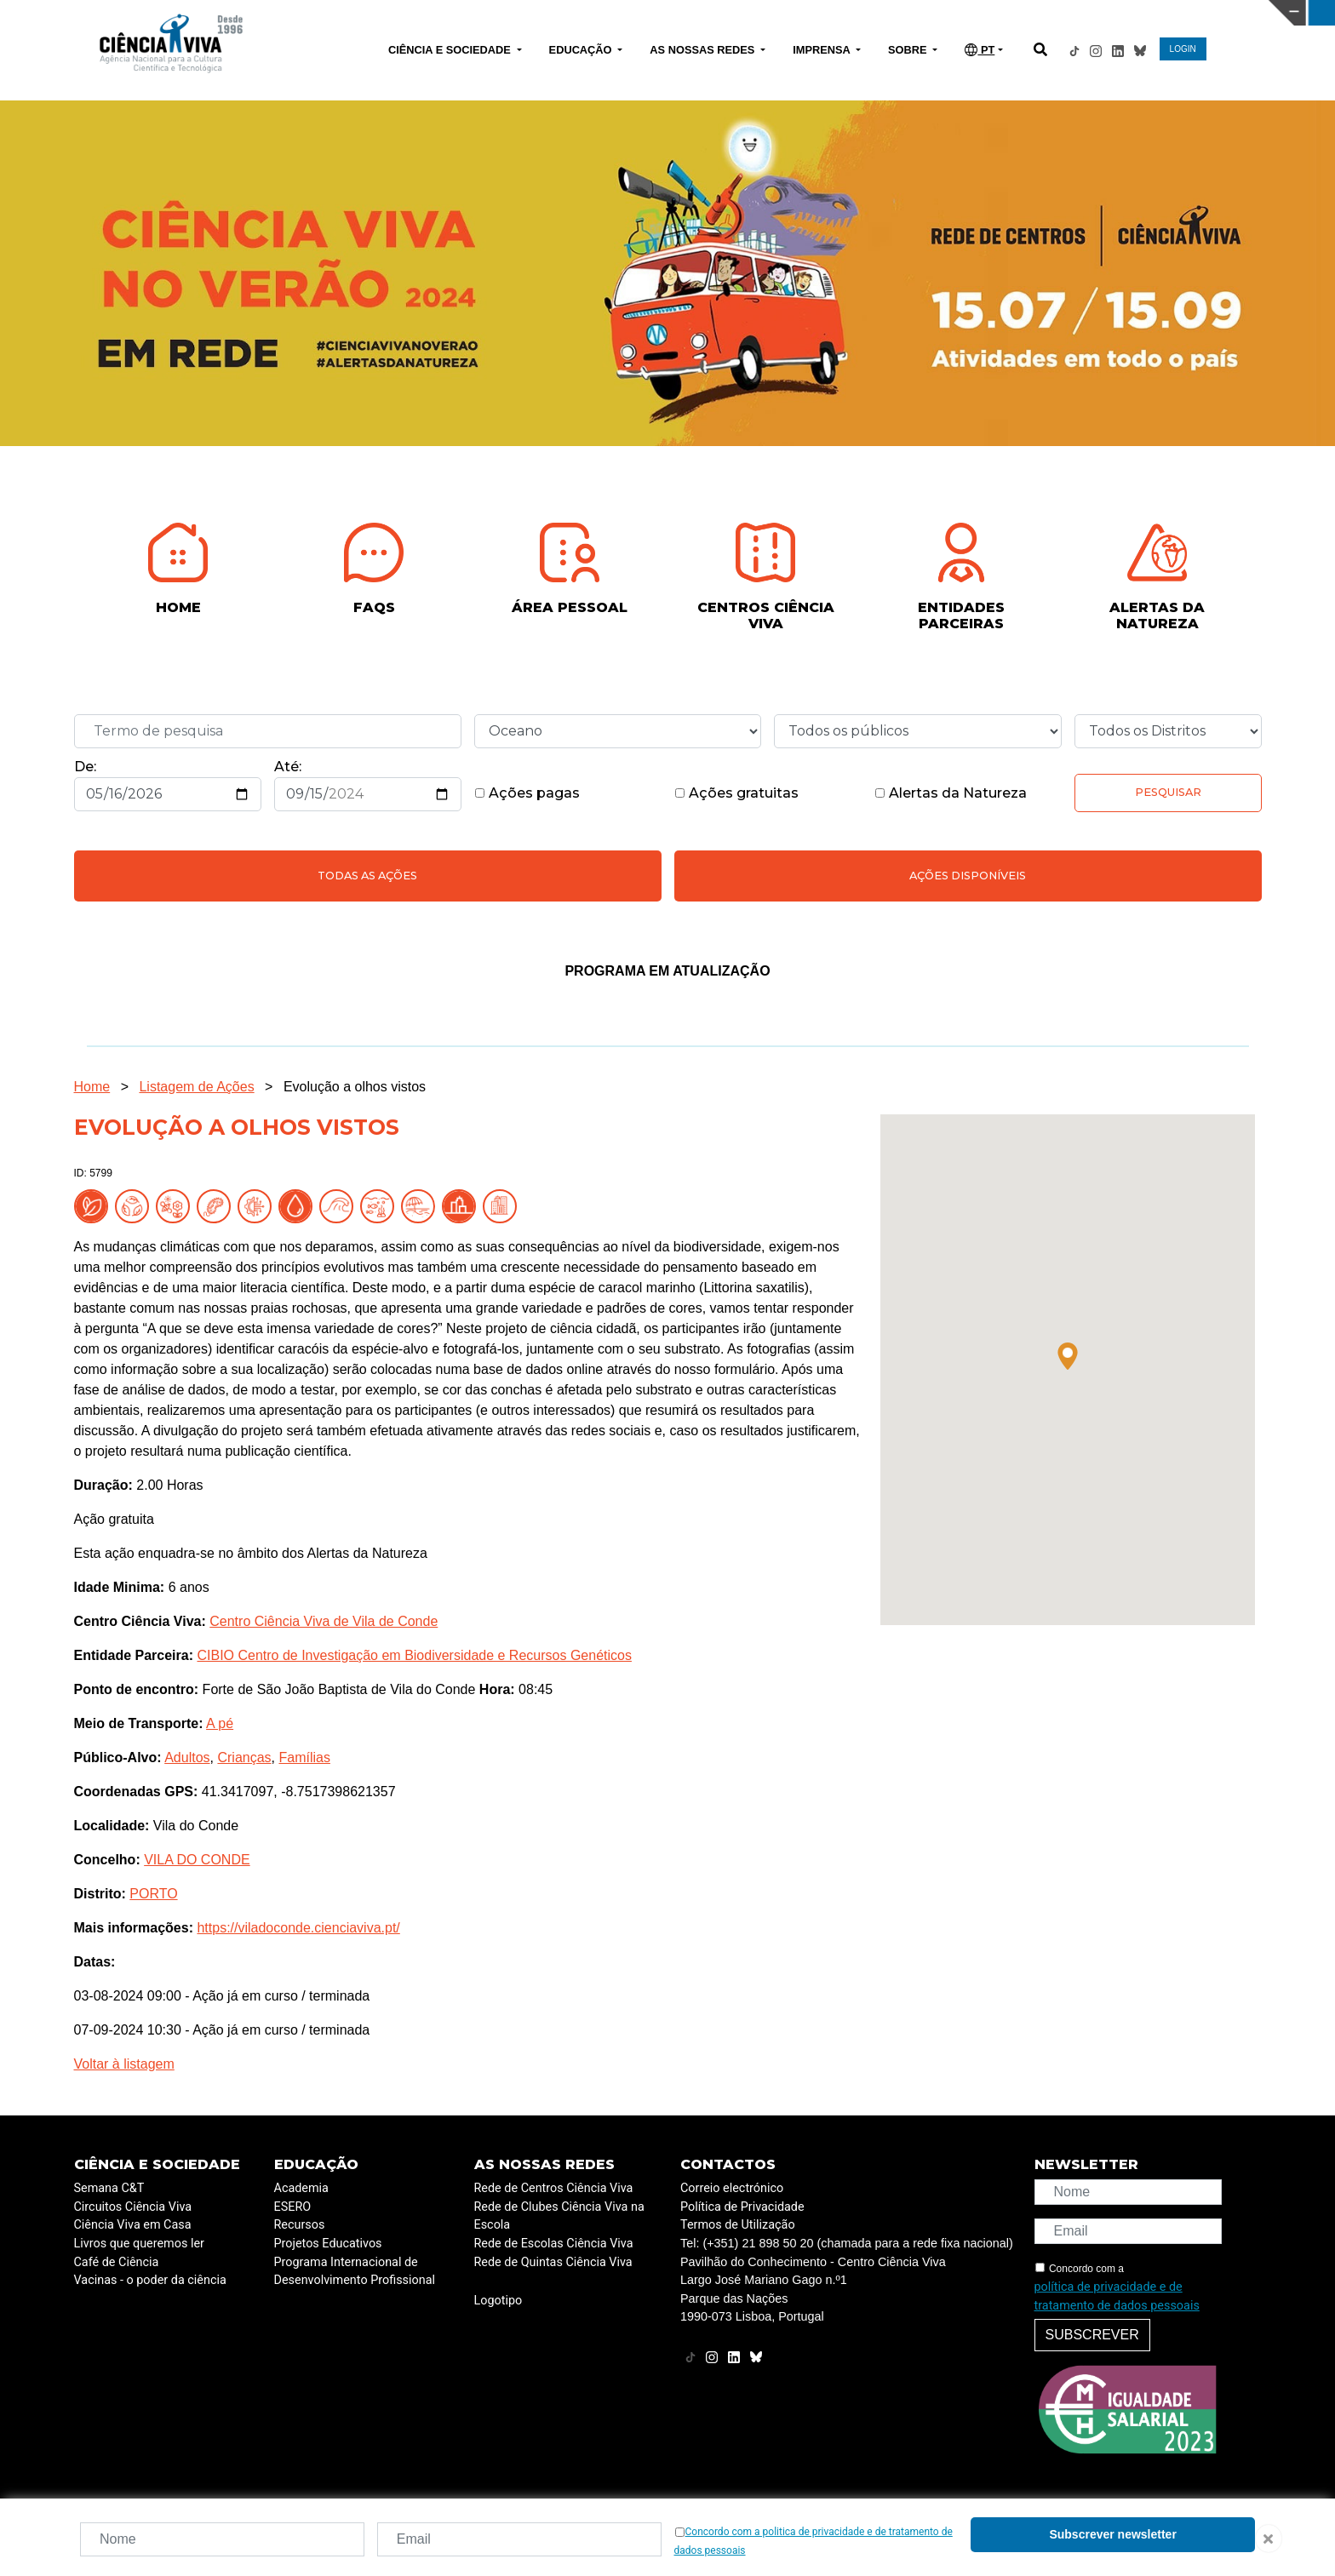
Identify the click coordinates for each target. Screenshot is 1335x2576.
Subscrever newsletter (1112, 2534)
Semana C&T (109, 2188)
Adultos (186, 1757)
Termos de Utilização (737, 2225)
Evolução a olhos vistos (355, 1086)
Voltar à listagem (124, 2064)
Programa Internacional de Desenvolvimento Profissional (355, 2271)
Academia (301, 2188)
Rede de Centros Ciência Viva (553, 2188)
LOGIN (1183, 49)
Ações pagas (527, 793)
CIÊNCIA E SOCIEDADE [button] (450, 49)
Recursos (299, 2225)
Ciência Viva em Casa (133, 2225)
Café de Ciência (116, 2262)
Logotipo (498, 2300)
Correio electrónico (731, 2188)
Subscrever (1092, 2334)
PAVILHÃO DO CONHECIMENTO (591, 11)
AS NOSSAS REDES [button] (704, 49)
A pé (219, 1723)
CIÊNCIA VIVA (889, 13)
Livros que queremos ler (139, 2243)
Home (92, 1086)
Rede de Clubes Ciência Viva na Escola (559, 2216)
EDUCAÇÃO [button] (582, 49)
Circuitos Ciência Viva (133, 2207)
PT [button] (979, 49)
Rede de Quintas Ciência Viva (553, 2262)
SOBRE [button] (909, 49)
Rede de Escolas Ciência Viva (553, 2243)
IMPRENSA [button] (823, 49)
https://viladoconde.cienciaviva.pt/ (298, 1928)
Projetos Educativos (328, 2243)
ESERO (293, 2207)
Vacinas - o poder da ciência (150, 2280)
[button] (1067, 1356)
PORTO (153, 1893)
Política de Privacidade (742, 2207)
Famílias (303, 1757)
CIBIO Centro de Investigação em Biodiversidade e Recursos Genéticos (414, 1655)
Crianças (244, 1757)
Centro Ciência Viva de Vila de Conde (323, 1621)
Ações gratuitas (736, 793)
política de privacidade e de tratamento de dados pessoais (1117, 2296)
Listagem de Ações (196, 1086)
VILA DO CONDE (196, 1859)
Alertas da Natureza (950, 793)
